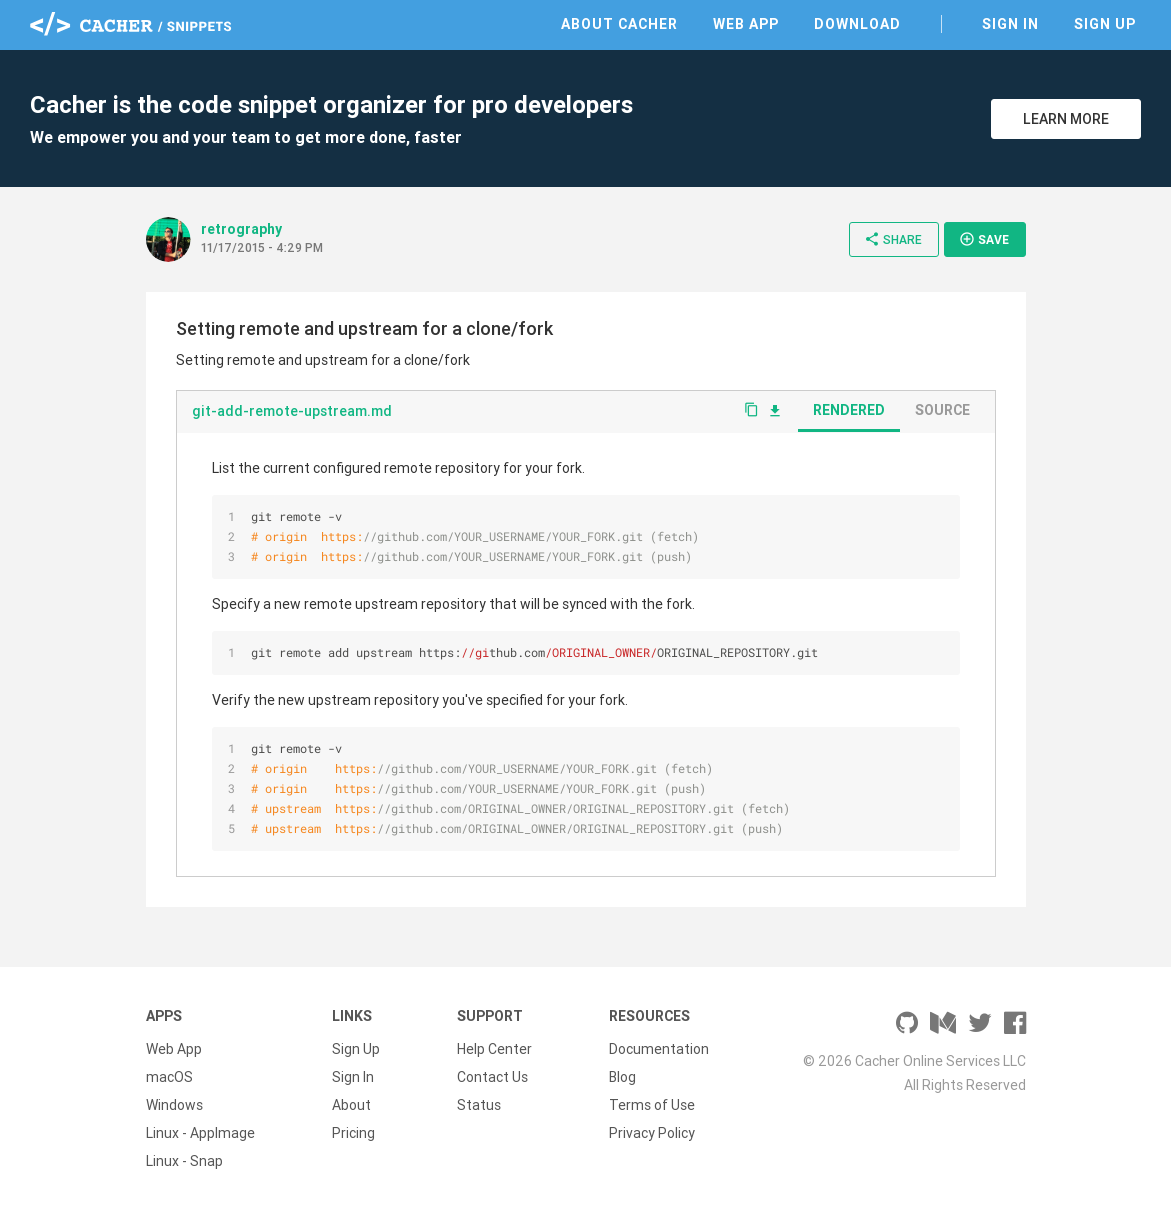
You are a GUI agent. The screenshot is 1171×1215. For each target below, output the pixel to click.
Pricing (353, 1133)
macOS (169, 1077)
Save (984, 239)
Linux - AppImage (200, 1133)
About (351, 1105)
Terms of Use (652, 1105)
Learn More (1066, 119)
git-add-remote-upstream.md (292, 411)
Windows (174, 1105)
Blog (622, 1077)
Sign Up (1105, 24)
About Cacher (619, 24)
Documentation (659, 1049)
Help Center (494, 1049)
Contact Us (492, 1077)
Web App (746, 24)
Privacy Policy (652, 1133)
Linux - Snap (184, 1161)
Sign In (1010, 24)
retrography (241, 229)
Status (479, 1105)
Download (857, 24)
